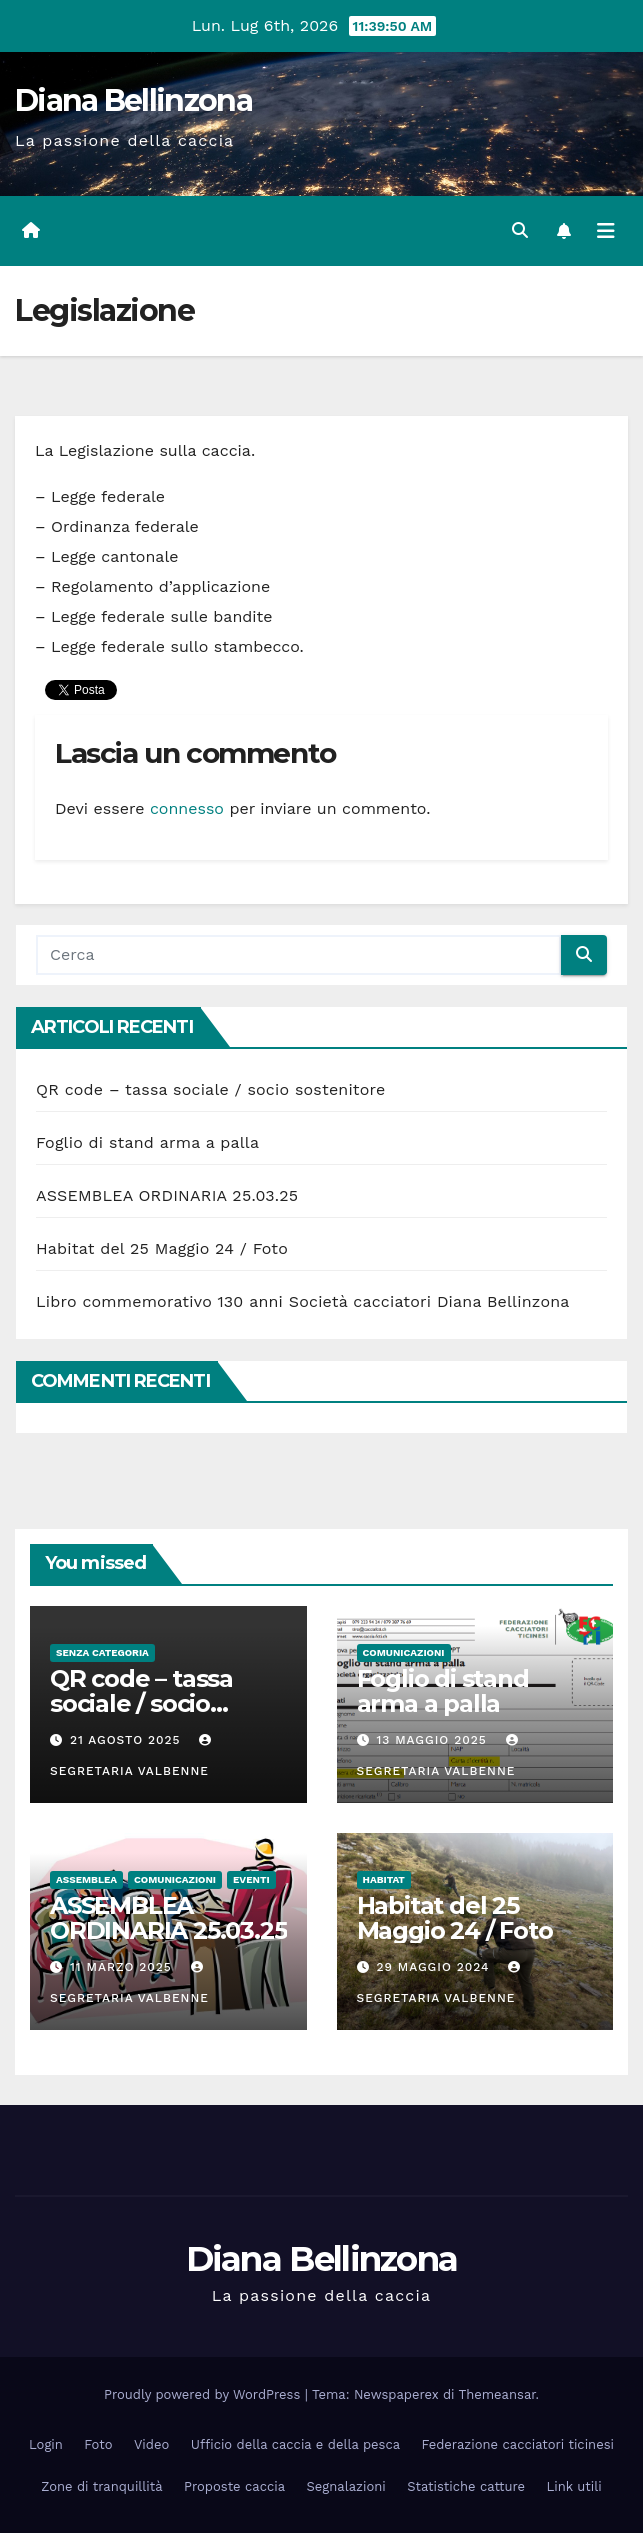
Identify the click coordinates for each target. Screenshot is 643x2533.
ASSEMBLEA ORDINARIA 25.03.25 (167, 1195)
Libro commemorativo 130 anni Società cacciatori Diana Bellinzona (303, 1301)
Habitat (384, 1879)
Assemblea (86, 1879)
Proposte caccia (234, 2486)
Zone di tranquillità (101, 2486)
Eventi (251, 1879)
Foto (98, 2444)
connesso (187, 808)
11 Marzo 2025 (123, 1967)
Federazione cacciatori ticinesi (518, 2444)
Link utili (574, 2486)
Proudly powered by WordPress (204, 2394)
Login (46, 2444)
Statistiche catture (466, 2486)
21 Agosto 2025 (128, 1740)
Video (151, 2444)
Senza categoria (102, 1652)
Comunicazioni (404, 1652)
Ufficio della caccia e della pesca (295, 2444)
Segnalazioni (346, 2486)
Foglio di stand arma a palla (147, 1142)
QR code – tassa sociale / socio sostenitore (210, 1089)
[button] (520, 230)
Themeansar (497, 2394)
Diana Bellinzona (133, 100)
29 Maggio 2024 (435, 1967)
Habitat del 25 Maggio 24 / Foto (162, 1248)
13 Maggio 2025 (433, 1740)
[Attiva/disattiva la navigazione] (606, 231)
